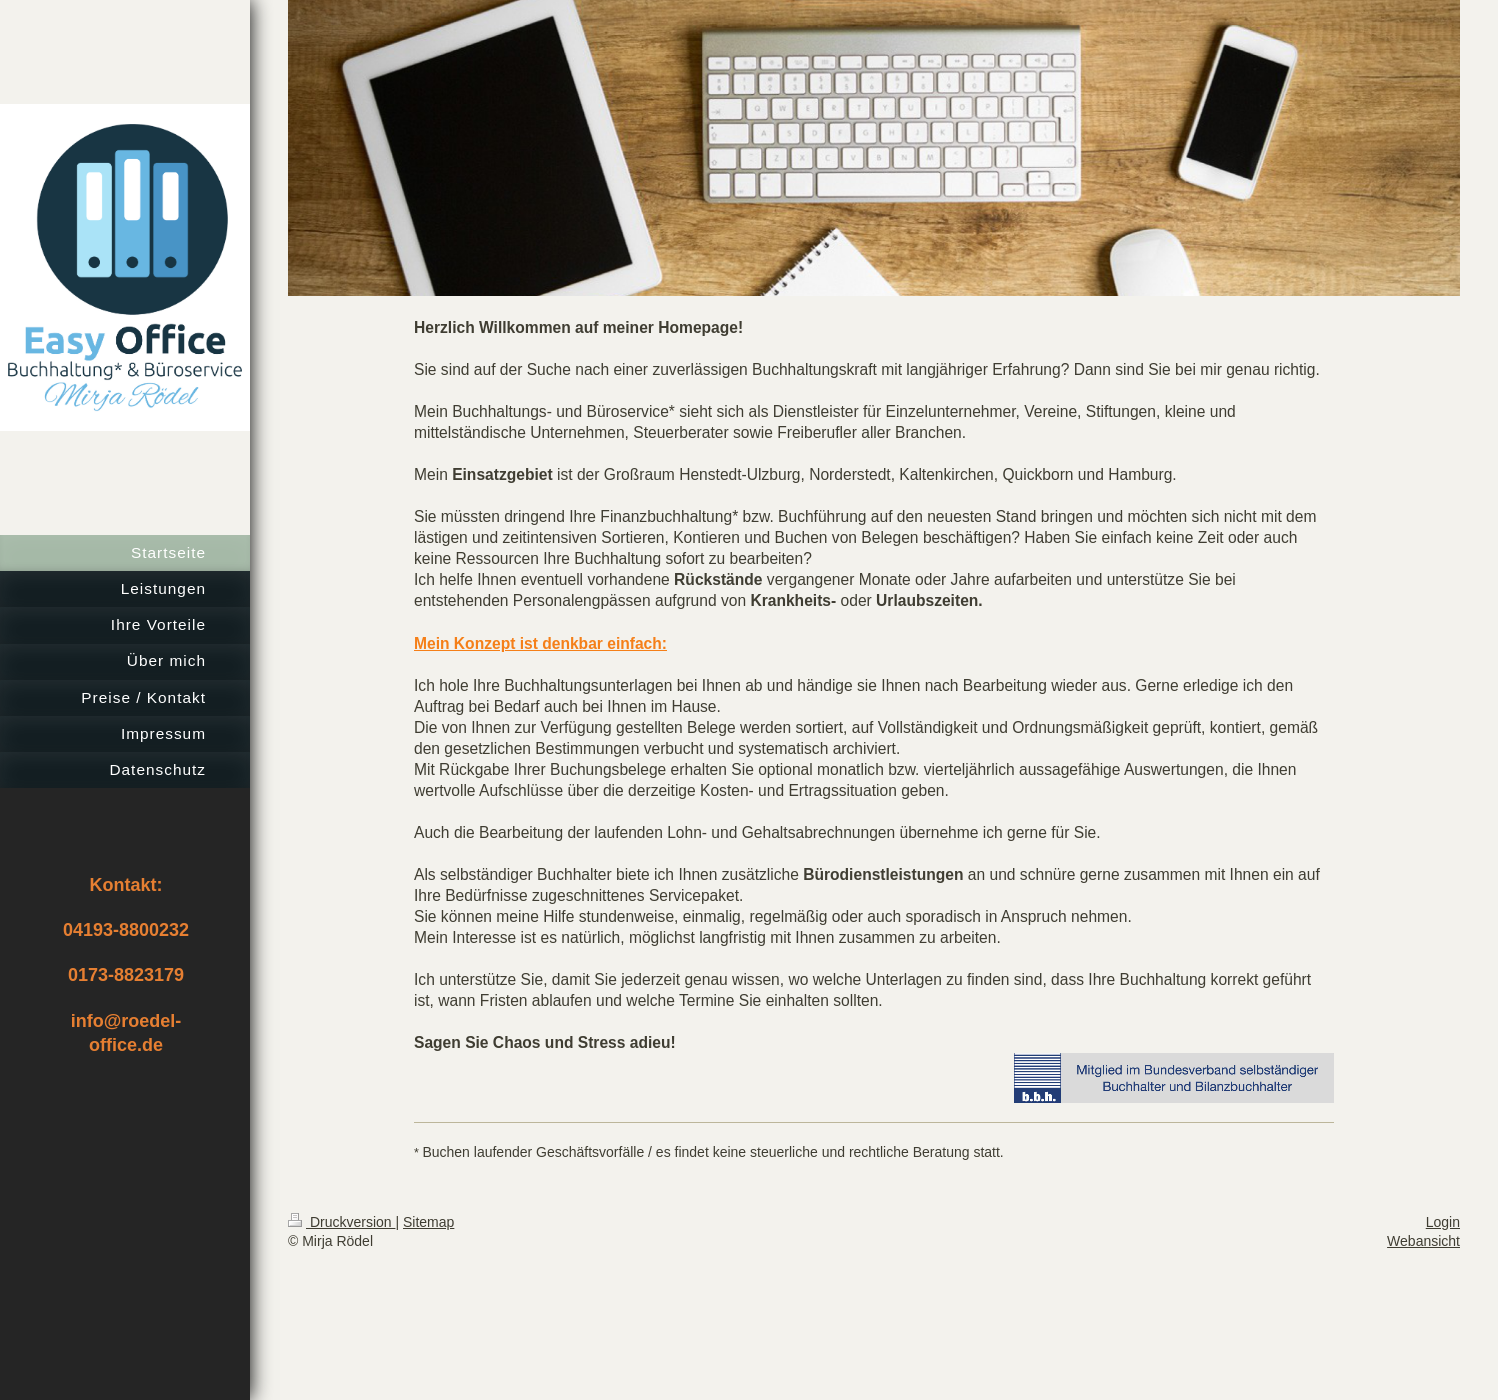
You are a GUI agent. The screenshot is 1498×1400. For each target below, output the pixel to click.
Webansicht (1423, 1241)
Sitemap (428, 1222)
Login (1443, 1222)
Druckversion (341, 1222)
